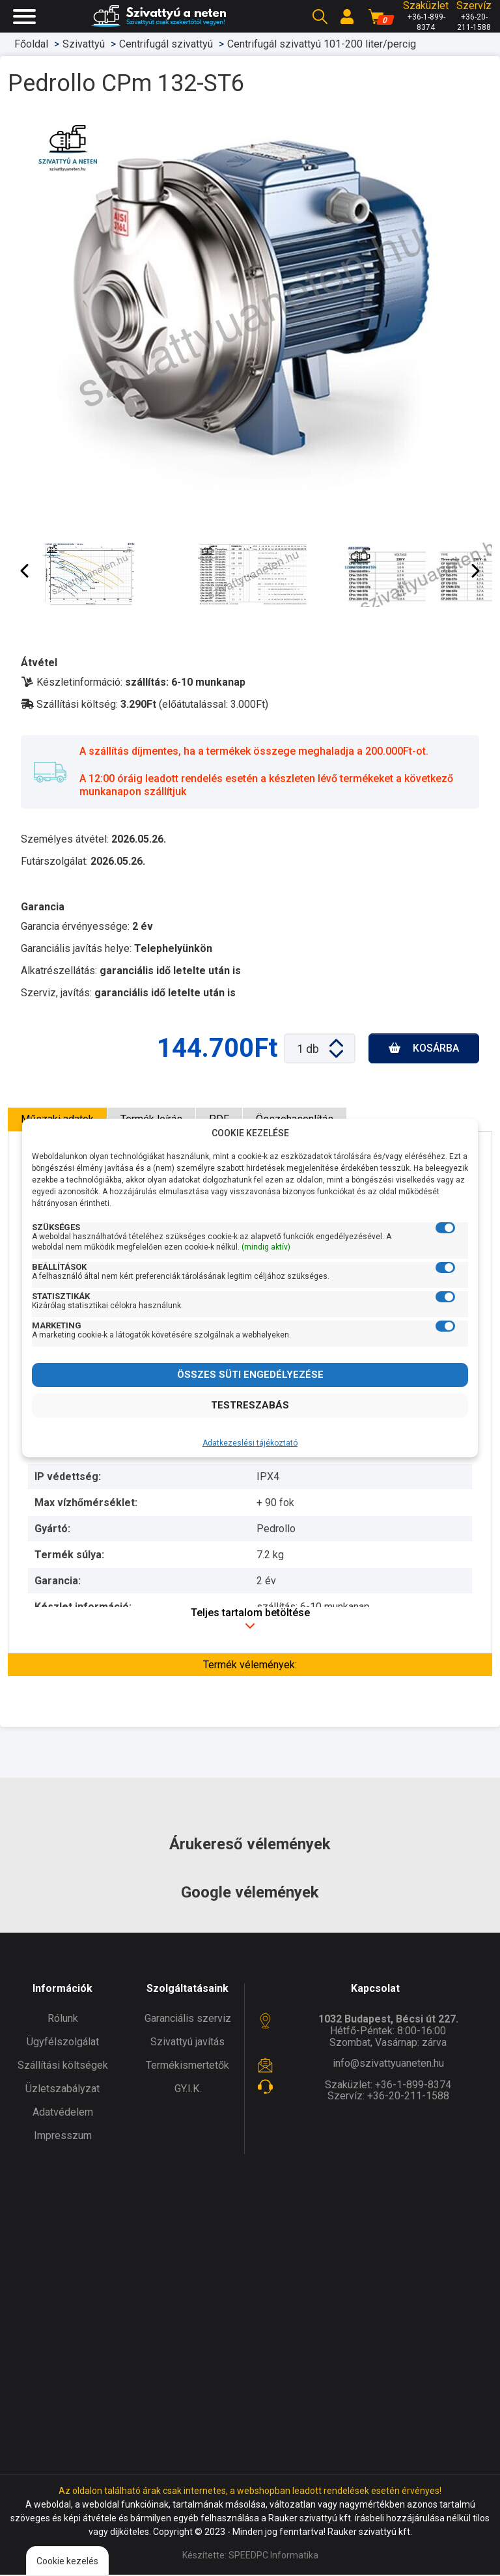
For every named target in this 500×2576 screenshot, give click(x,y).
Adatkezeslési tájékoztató (250, 1443)
